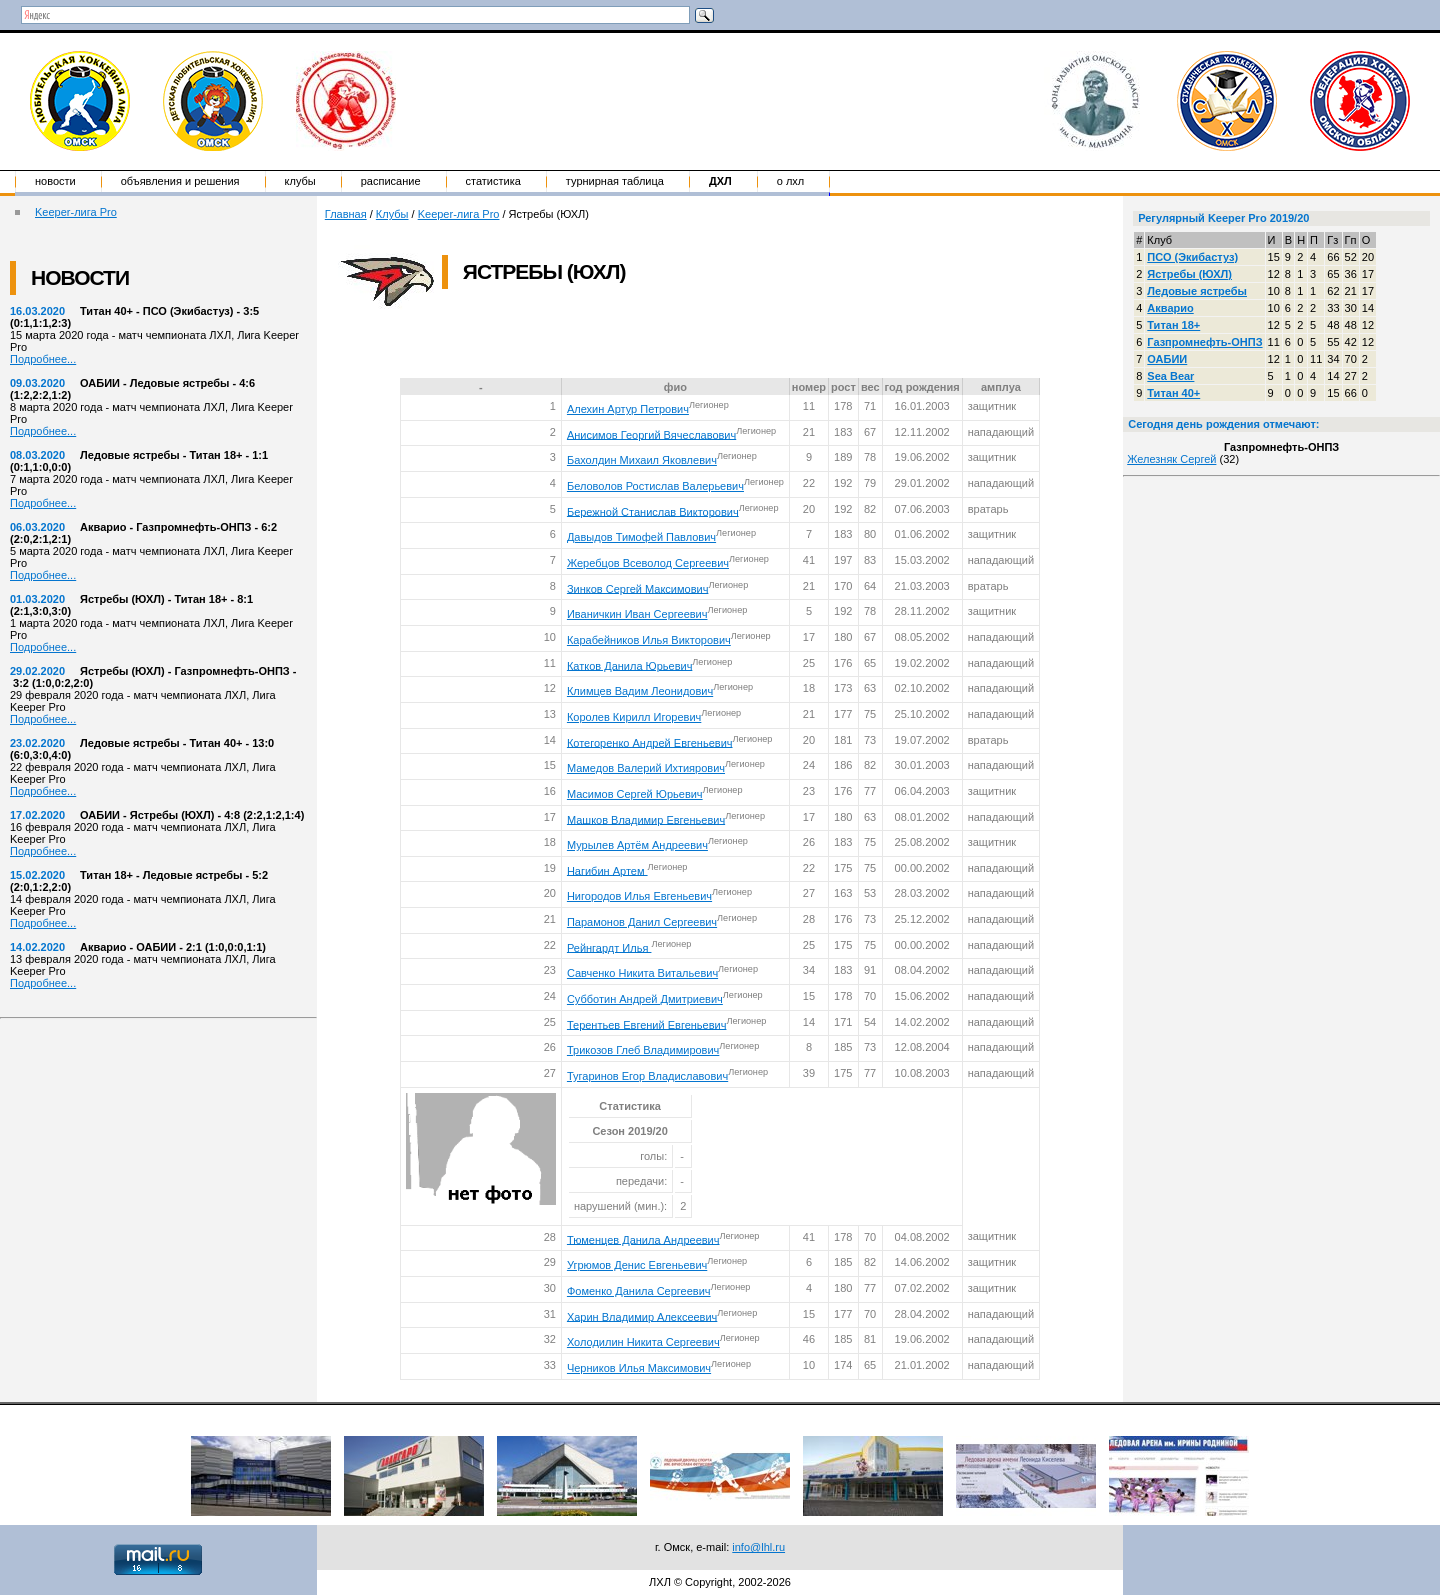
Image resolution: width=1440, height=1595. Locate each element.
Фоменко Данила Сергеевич (639, 1291)
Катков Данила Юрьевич (629, 665)
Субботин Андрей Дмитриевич (645, 999)
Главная (346, 214)
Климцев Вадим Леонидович (640, 691)
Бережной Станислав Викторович (653, 511)
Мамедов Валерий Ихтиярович (646, 768)
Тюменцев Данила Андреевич (643, 1239)
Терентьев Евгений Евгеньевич (647, 1024)
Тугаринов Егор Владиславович (647, 1076)
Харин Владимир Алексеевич (642, 1316)
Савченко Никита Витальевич (642, 973)
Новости (55, 181)
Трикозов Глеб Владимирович (643, 1050)
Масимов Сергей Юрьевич (635, 794)
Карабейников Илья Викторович (649, 640)
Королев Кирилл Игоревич (634, 717)
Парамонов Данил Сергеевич (642, 922)
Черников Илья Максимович (639, 1368)
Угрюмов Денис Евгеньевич (637, 1265)
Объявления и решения (180, 181)
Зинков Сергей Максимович (637, 588)
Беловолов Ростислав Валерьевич (655, 486)
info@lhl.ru (758, 1547)
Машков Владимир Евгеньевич (646, 819)
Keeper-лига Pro (76, 212)
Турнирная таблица (615, 181)
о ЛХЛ (791, 181)
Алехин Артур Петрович (628, 409)
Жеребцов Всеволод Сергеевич (648, 563)
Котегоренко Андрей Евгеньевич (650, 742)
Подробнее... (43, 359)
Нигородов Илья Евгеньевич (639, 896)
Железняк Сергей (1171, 459)
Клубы (300, 181)
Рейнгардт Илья (609, 947)
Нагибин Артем (607, 870)
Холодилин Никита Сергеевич (643, 1342)
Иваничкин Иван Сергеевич (637, 614)
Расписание (391, 181)
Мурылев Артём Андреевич (637, 845)
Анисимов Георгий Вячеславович (651, 434)
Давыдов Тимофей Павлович (641, 537)
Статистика (493, 181)
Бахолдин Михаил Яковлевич (642, 460)
